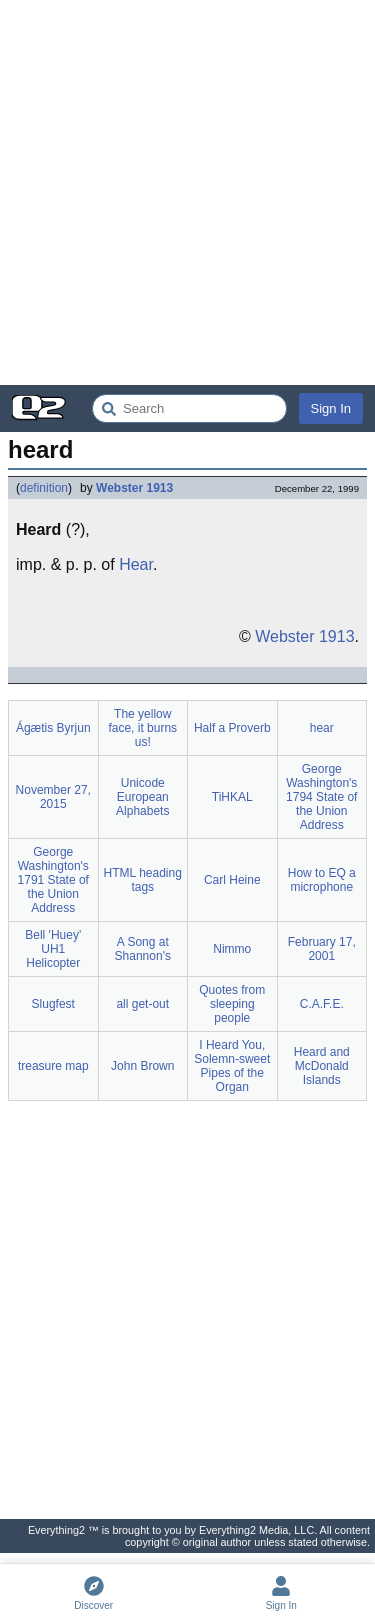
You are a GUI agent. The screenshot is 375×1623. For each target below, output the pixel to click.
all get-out (142, 1004)
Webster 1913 (134, 488)
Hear (136, 564)
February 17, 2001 (322, 949)
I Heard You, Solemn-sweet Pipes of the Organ (232, 1066)
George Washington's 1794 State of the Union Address (321, 797)
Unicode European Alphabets (142, 797)
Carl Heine (232, 880)
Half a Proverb (232, 728)
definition (44, 488)
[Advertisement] (187, 192)
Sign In (331, 408)
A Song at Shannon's (143, 949)
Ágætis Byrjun (53, 728)
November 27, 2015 (53, 797)
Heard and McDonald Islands (322, 1066)
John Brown (142, 1066)
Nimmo (232, 949)
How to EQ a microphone (322, 880)
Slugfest (53, 1004)
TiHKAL (232, 797)
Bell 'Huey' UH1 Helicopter (53, 949)
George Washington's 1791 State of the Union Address (53, 880)
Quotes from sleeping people (232, 1004)
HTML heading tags (143, 880)
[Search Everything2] (189, 408)
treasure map (53, 1066)
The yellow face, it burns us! (142, 728)
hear (322, 728)
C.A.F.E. (322, 1004)
